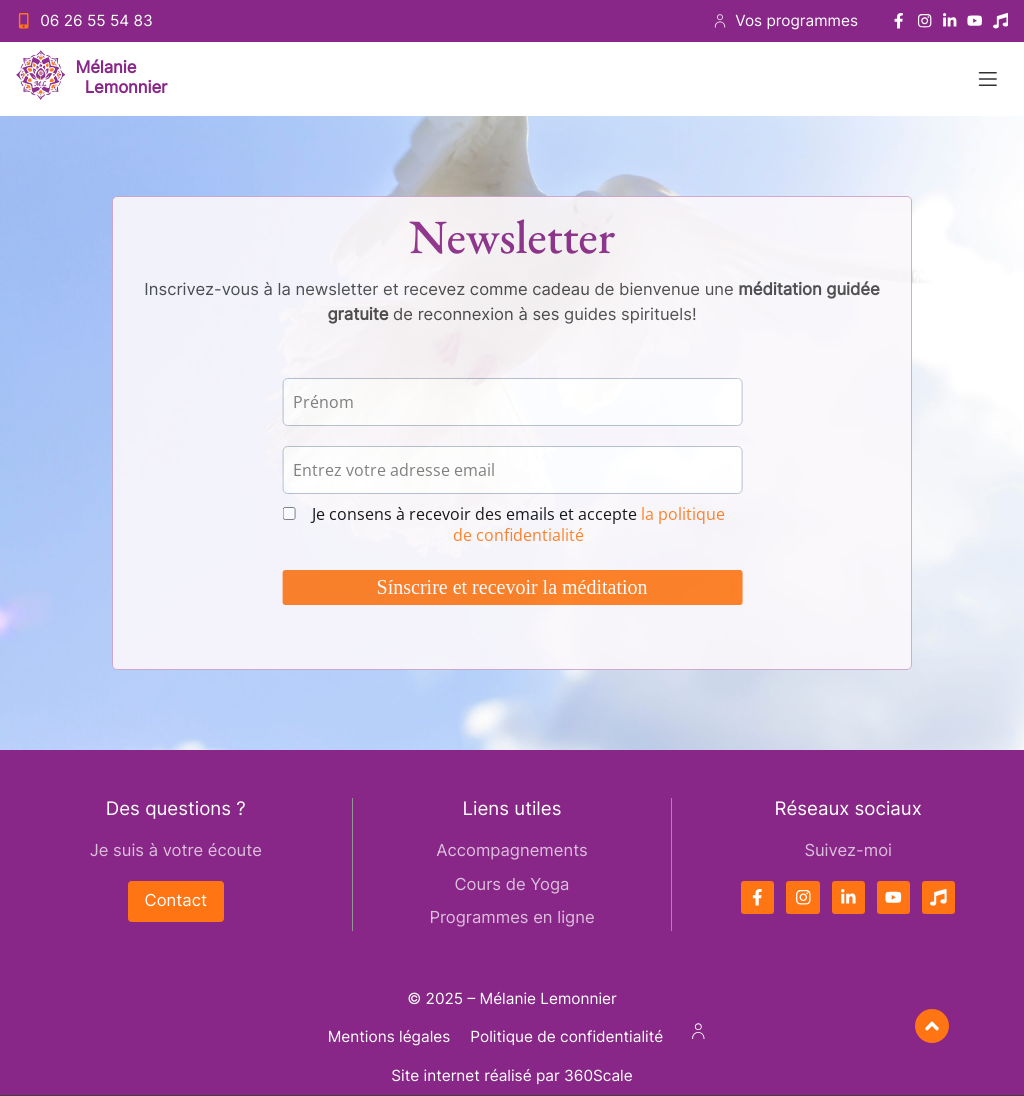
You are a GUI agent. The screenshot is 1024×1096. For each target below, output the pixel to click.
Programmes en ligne (511, 918)
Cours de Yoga (512, 885)
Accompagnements (511, 851)
